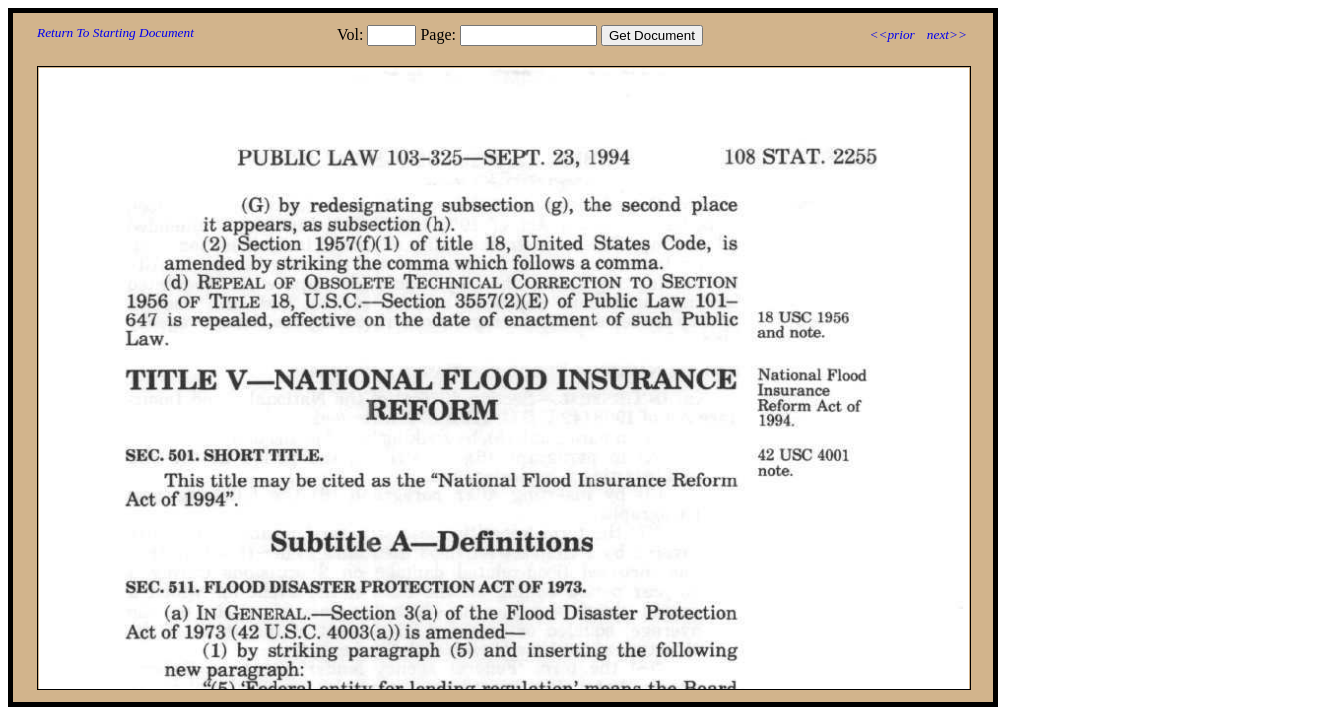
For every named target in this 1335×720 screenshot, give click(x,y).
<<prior (891, 34)
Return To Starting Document (115, 32)
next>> (947, 34)
